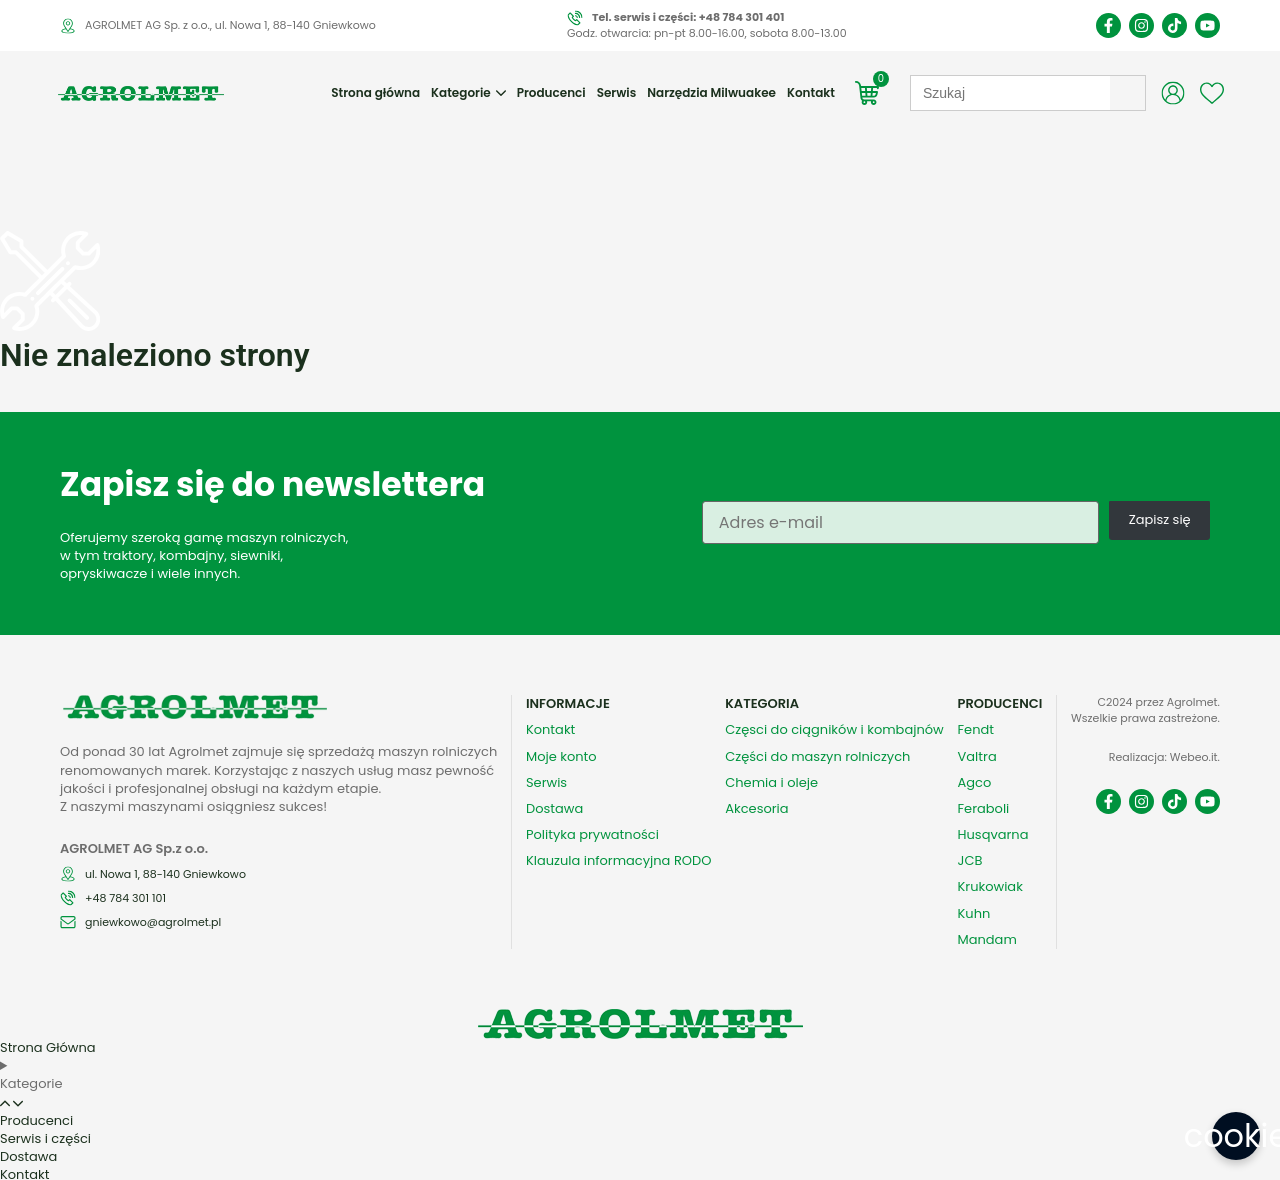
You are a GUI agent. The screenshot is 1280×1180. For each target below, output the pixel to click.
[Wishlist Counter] (1212, 113)
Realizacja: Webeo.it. (1164, 752)
